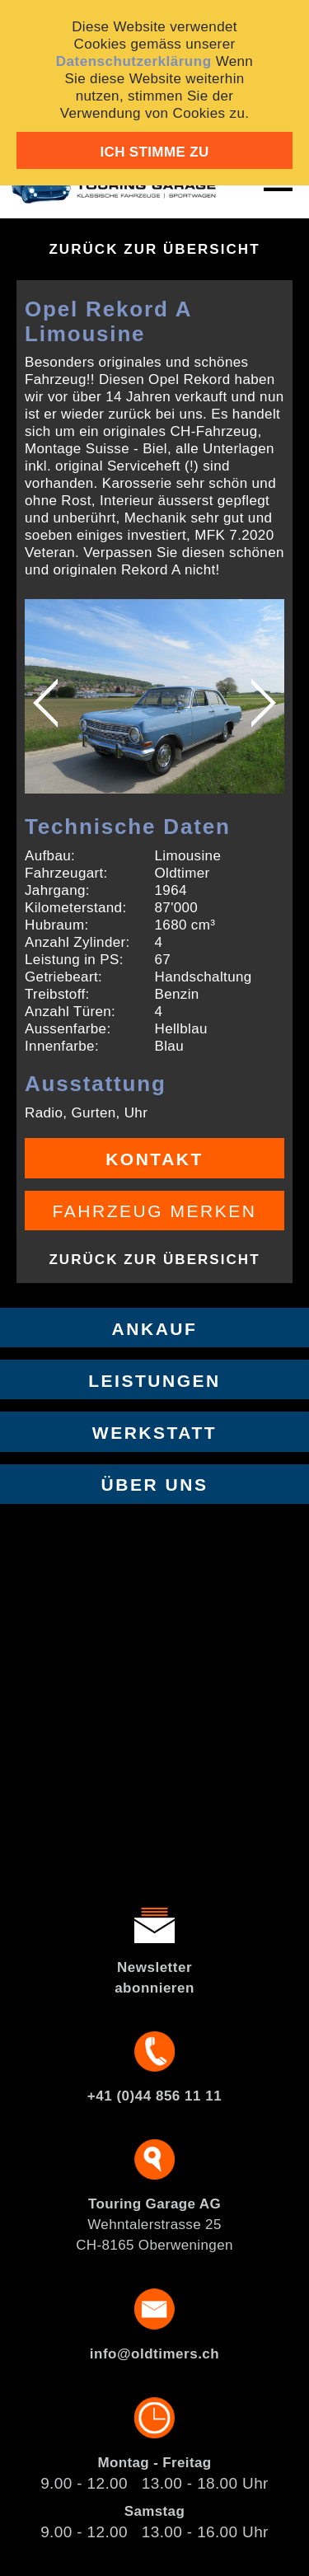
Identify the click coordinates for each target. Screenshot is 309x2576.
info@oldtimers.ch (154, 2354)
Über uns (154, 1484)
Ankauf (155, 1328)
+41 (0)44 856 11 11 (154, 2096)
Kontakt (154, 1159)
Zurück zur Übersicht (154, 249)
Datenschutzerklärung (134, 61)
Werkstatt (154, 1432)
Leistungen (154, 1380)
